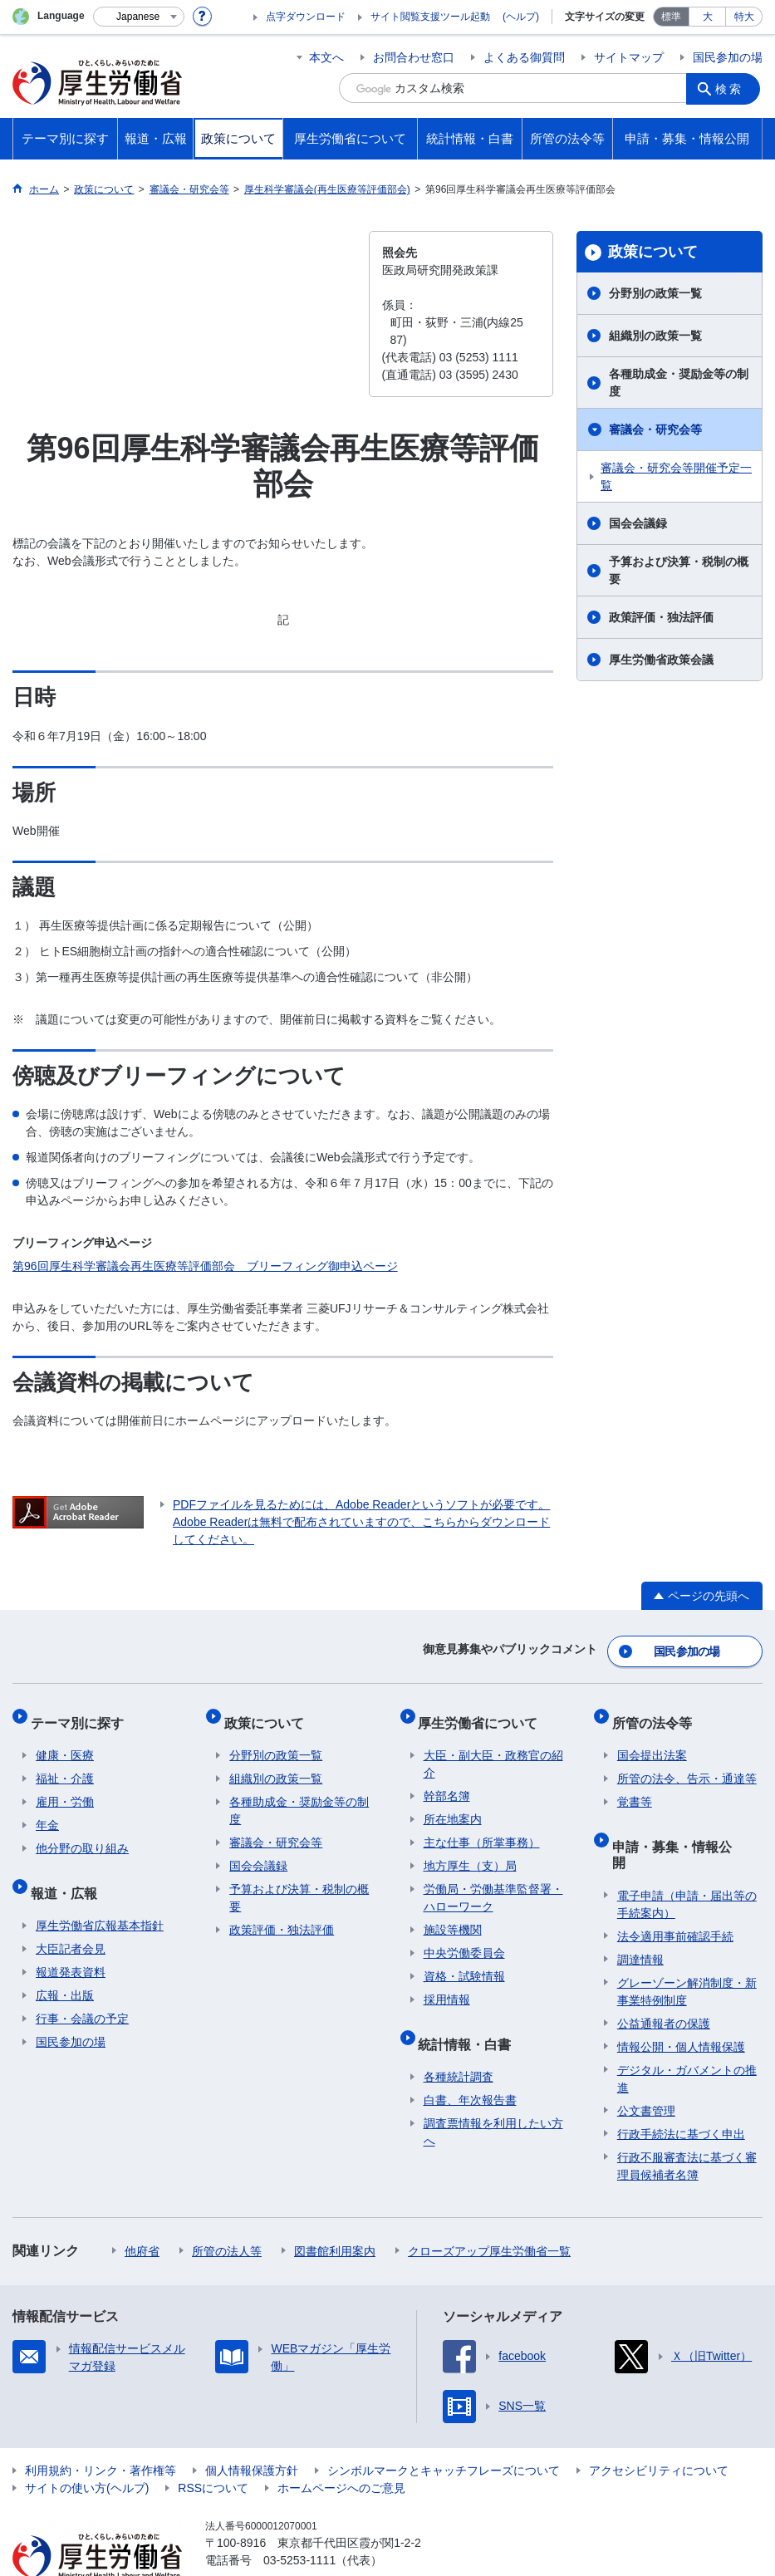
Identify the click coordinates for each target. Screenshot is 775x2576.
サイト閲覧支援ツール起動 (430, 16)
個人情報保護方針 (251, 2428)
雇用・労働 (65, 1786)
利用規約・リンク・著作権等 (100, 2428)
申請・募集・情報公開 (683, 1825)
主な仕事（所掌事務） (482, 1827)
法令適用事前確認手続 (675, 1894)
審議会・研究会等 (655, 429)
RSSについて (213, 2445)
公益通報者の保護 (663, 1981)
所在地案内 (453, 1804)
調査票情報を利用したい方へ (493, 2106)
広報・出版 (65, 1969)
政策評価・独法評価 (661, 617)
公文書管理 (646, 2068)
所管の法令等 (657, 1712)
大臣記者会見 (70, 1923)
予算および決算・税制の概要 (678, 570)
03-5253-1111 (299, 2517)
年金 (47, 1810)
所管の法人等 (227, 2208)
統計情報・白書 (470, 2023)
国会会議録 (638, 523)
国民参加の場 (728, 57)
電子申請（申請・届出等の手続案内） (687, 1862)
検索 (733, 88)
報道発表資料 (70, 1946)
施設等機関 (453, 1914)
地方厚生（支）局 (470, 1850)
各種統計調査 (458, 2051)
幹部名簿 (447, 1781)
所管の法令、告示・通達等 (687, 1763)
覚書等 (634, 1786)
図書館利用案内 (334, 2208)
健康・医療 (65, 1740)
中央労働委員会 (464, 1938)
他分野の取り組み (82, 1833)
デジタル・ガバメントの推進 (687, 2036)
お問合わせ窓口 (413, 57)
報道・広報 (69, 1872)
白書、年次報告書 (470, 2074)
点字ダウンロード (306, 16)
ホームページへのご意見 (341, 2445)
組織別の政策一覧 (655, 335)
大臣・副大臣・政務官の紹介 (493, 1749)
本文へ (326, 57)
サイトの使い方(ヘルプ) (87, 2445)
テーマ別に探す (82, 1712)
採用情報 (447, 1984)
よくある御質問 (524, 57)
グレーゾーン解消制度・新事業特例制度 (687, 1949)
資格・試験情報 (464, 1961)
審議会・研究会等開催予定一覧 (676, 476)
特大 (744, 16)
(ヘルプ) (521, 16)
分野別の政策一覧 (655, 293)
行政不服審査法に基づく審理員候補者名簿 (687, 2123)
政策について (653, 251)
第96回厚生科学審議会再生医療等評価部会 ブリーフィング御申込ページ (205, 1266)
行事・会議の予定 (82, 1992)
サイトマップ (629, 57)
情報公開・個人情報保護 (681, 2004)
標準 (671, 16)
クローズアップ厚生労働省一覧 (489, 2208)
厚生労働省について (483, 1712)
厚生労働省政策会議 (661, 659)
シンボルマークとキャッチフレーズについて (443, 2428)
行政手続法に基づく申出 (681, 2091)
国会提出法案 (652, 1740)
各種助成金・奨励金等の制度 (678, 382)
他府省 (142, 2208)
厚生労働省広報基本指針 (100, 1899)
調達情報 (640, 1917)
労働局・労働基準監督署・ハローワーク (493, 1882)
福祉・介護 (65, 1763)
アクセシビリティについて (658, 2428)
